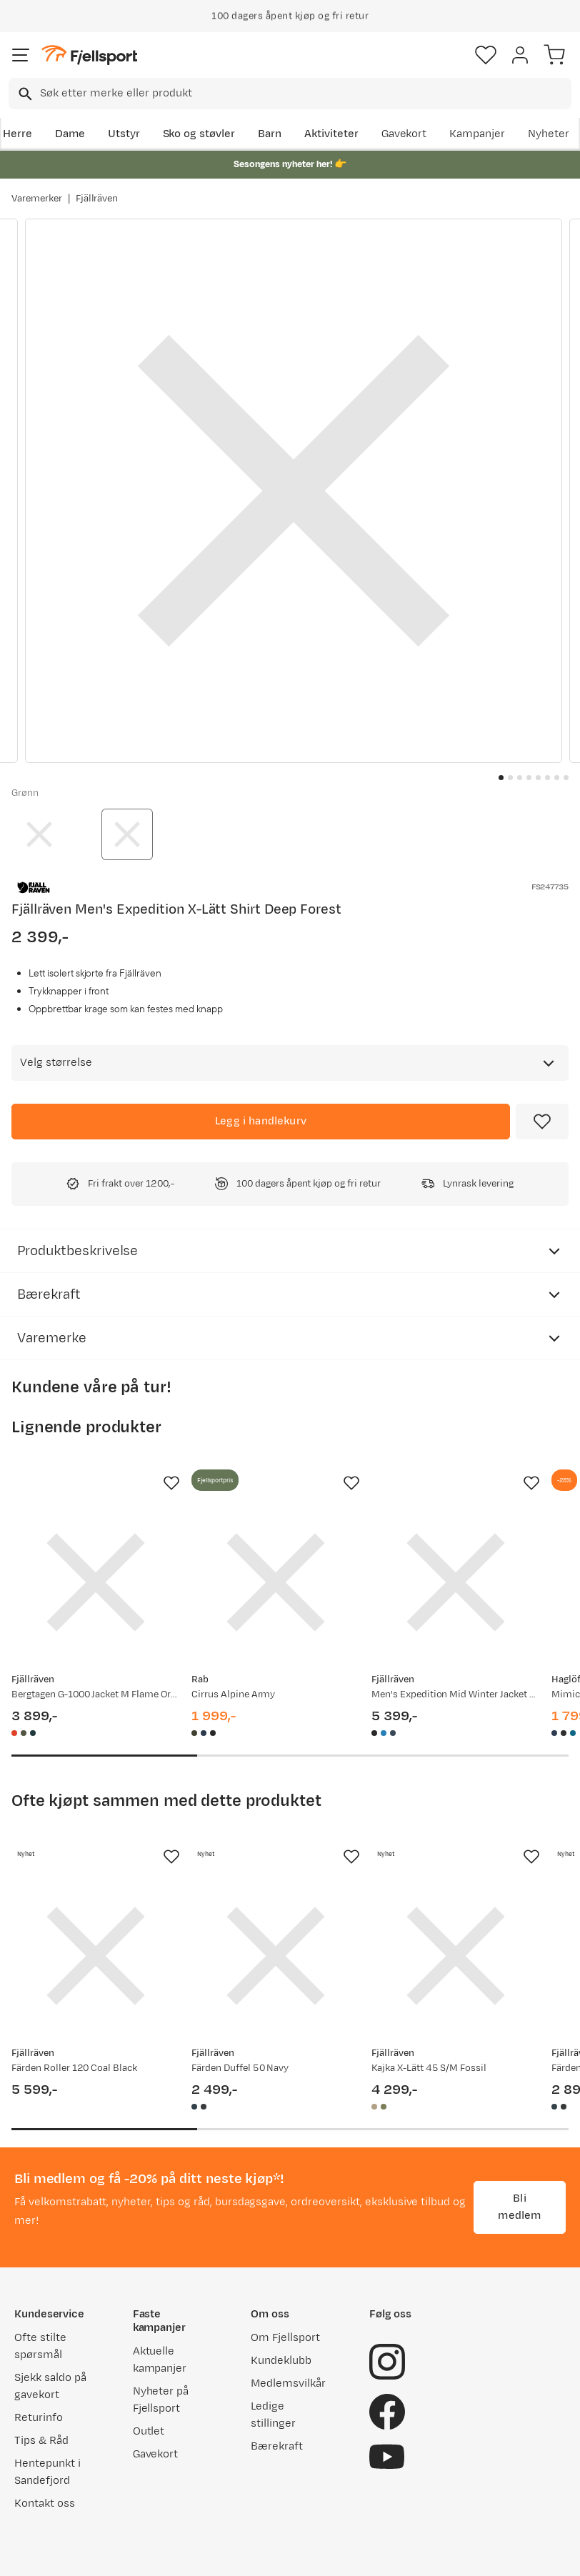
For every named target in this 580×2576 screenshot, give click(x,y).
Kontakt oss (44, 2503)
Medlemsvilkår (288, 2383)
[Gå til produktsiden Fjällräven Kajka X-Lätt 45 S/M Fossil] (455, 1956)
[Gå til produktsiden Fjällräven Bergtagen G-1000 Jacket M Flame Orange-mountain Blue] (95, 1582)
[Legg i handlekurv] (260, 1121)
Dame (70, 133)
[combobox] (290, 93)
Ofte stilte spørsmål (40, 2346)
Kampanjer (477, 133)
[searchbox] (305, 93)
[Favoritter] (485, 55)
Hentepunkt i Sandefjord (47, 2472)
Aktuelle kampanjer (160, 2360)
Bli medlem (519, 2207)
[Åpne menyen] (20, 55)
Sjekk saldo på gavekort (50, 2386)
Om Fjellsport (285, 2337)
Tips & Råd (41, 2440)
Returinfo (38, 2417)
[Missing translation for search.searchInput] (24, 94)
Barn (269, 133)
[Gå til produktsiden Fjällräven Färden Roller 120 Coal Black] (95, 1956)
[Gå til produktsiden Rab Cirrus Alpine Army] (275, 1582)
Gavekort (404, 133)
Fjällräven (97, 198)
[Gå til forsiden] (89, 55)
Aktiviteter (331, 133)
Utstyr (124, 133)
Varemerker (36, 198)
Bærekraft (277, 2446)
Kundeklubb (281, 2360)
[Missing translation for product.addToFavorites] (542, 1121)
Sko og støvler (199, 133)
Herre (17, 133)
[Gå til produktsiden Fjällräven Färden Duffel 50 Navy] (275, 1956)
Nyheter (548, 133)
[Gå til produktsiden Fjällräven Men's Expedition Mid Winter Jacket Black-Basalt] (455, 1582)
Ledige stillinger (273, 2415)
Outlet (149, 2431)
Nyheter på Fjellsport (161, 2400)
